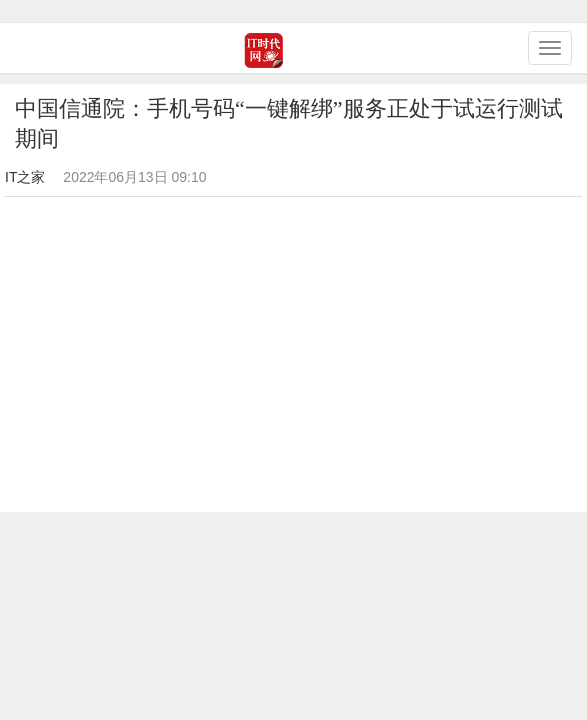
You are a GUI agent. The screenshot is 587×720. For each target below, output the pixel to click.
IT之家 (25, 177)
